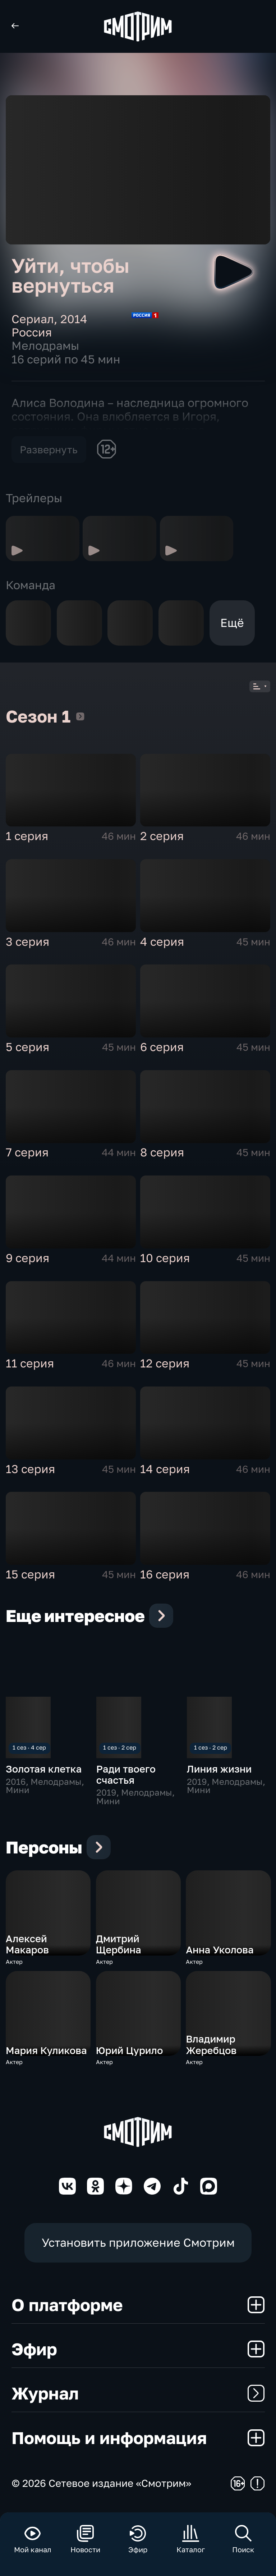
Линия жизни (219, 1772)
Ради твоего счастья (126, 1777)
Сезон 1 (80, 719)
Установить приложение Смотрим (138, 2245)
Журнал (138, 2396)
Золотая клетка (44, 1772)
